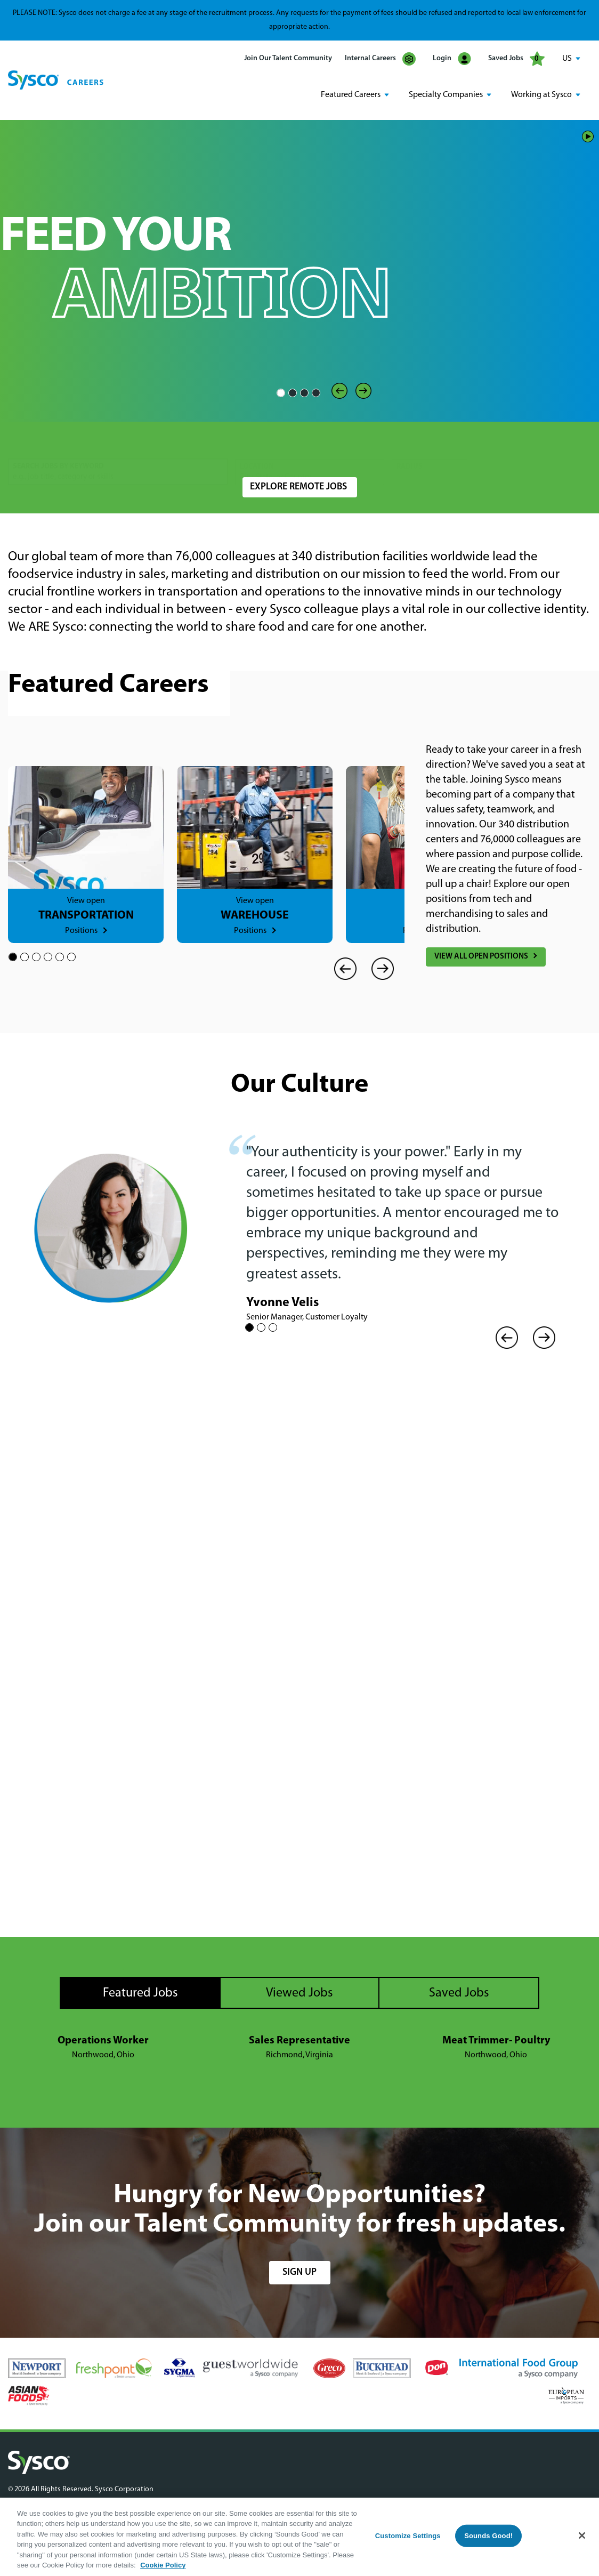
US (567, 58)
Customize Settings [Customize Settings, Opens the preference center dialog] (408, 2536)
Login (452, 59)
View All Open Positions (481, 956)
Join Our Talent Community (288, 58)
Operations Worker (103, 2039)
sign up (299, 2271)
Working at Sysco (541, 94)
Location (257, 444)
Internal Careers (380, 59)
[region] (299, 2537)
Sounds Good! (488, 2536)
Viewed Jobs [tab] (299, 1991)
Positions (81, 929)
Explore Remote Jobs (298, 486)
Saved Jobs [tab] (459, 1991)
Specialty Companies (446, 94)
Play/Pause (588, 135)
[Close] (582, 2535)
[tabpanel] (299, 2046)
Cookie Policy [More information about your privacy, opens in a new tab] (162, 2565)
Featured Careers (351, 94)
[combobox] (310, 449)
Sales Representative (299, 2039)
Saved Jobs (516, 58)
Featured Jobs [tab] (140, 1991)
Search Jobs (528, 450)
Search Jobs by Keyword (58, 444)
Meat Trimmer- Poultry (496, 2039)
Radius (409, 444)
